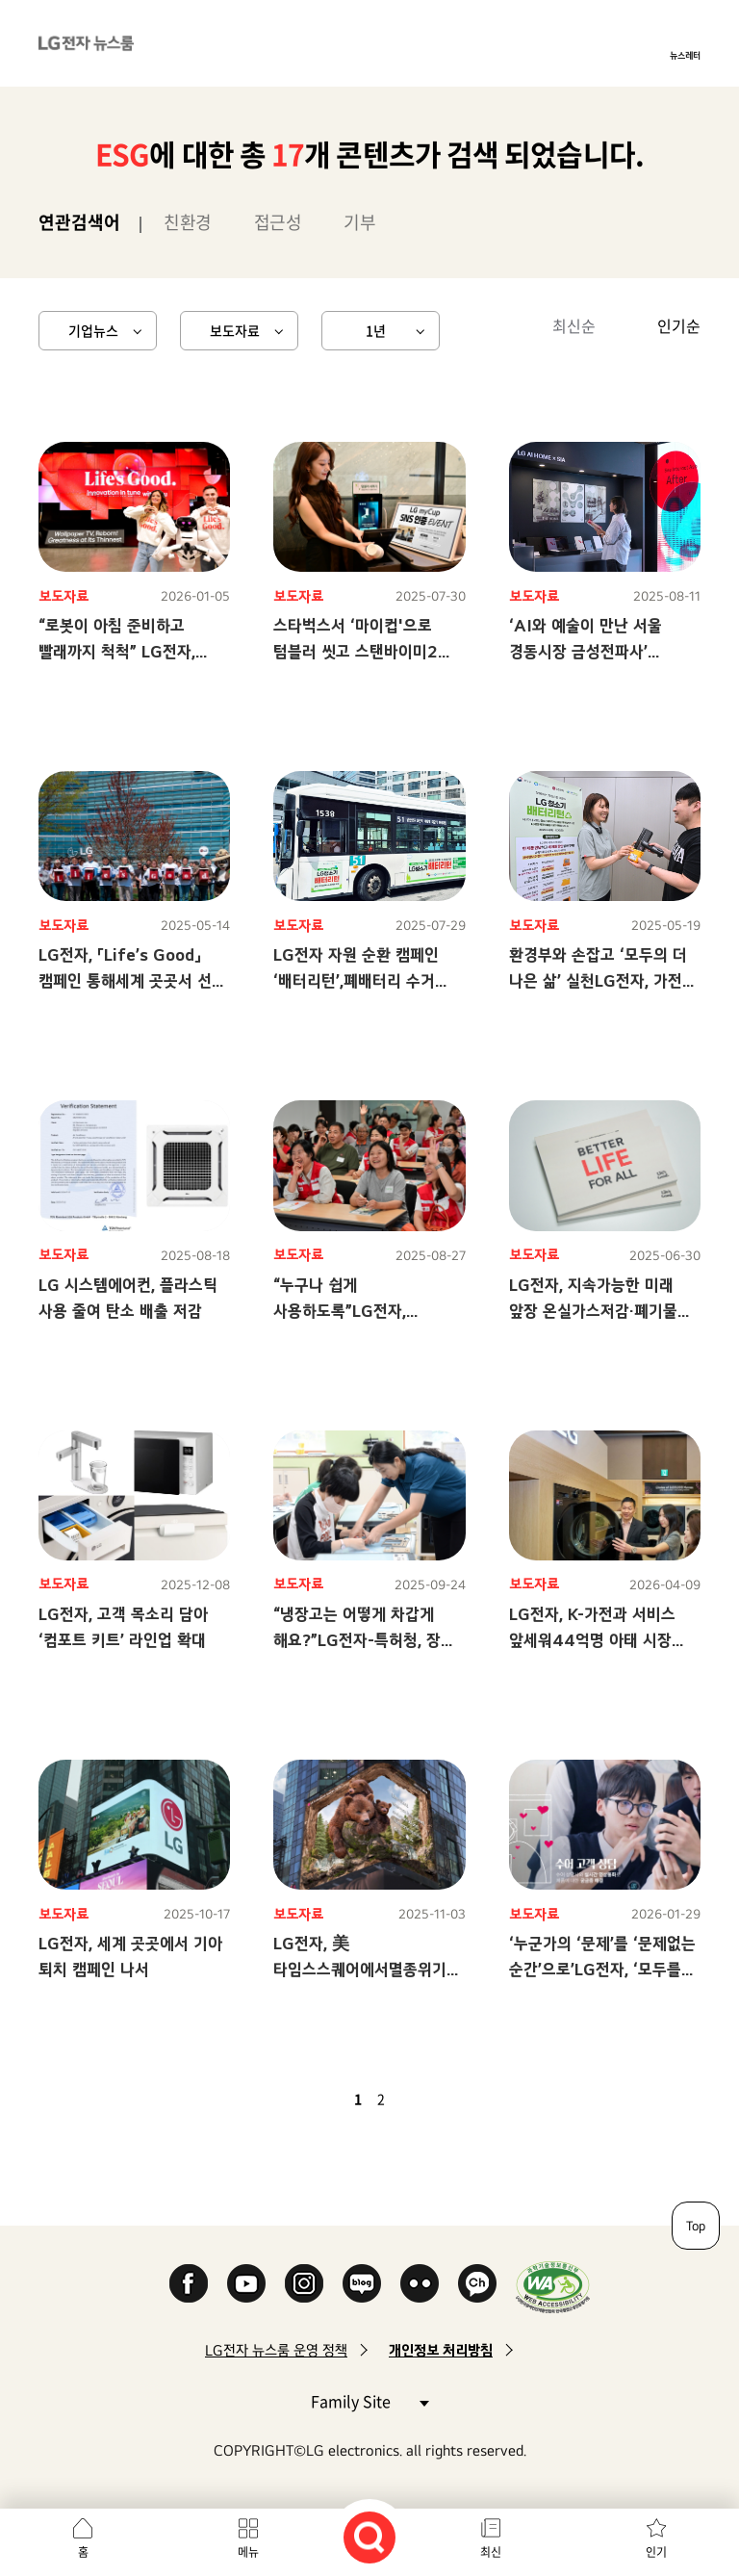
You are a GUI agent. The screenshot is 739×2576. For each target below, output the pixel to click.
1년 (376, 330)
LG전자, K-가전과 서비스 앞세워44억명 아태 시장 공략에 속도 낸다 (592, 1640)
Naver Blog (362, 2283)
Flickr (419, 2283)
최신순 (574, 325)
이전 (325, 2098)
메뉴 (248, 2552)
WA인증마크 (553, 2286)
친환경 (188, 222)
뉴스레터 (685, 55)
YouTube (246, 2283)
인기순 (679, 325)
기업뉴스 (93, 330)
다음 (413, 2098)
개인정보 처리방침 (441, 2350)
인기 (656, 2552)
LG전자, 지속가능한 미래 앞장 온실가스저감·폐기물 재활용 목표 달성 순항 (593, 1311)
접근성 (278, 222)
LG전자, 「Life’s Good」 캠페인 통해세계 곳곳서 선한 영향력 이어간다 (132, 980)
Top (695, 2225)
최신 (490, 2552)
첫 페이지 (302, 2098)
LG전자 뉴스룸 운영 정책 (276, 2350)
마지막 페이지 (436, 2098)
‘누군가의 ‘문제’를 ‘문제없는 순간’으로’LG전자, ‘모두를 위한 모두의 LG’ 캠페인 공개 (603, 1969)
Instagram (304, 2283)
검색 (369, 2537)
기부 (359, 222)
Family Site (369, 2400)
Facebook (188, 2283)
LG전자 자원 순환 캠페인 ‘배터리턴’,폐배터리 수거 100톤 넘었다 (356, 980)
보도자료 (235, 330)
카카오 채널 (477, 2283)
